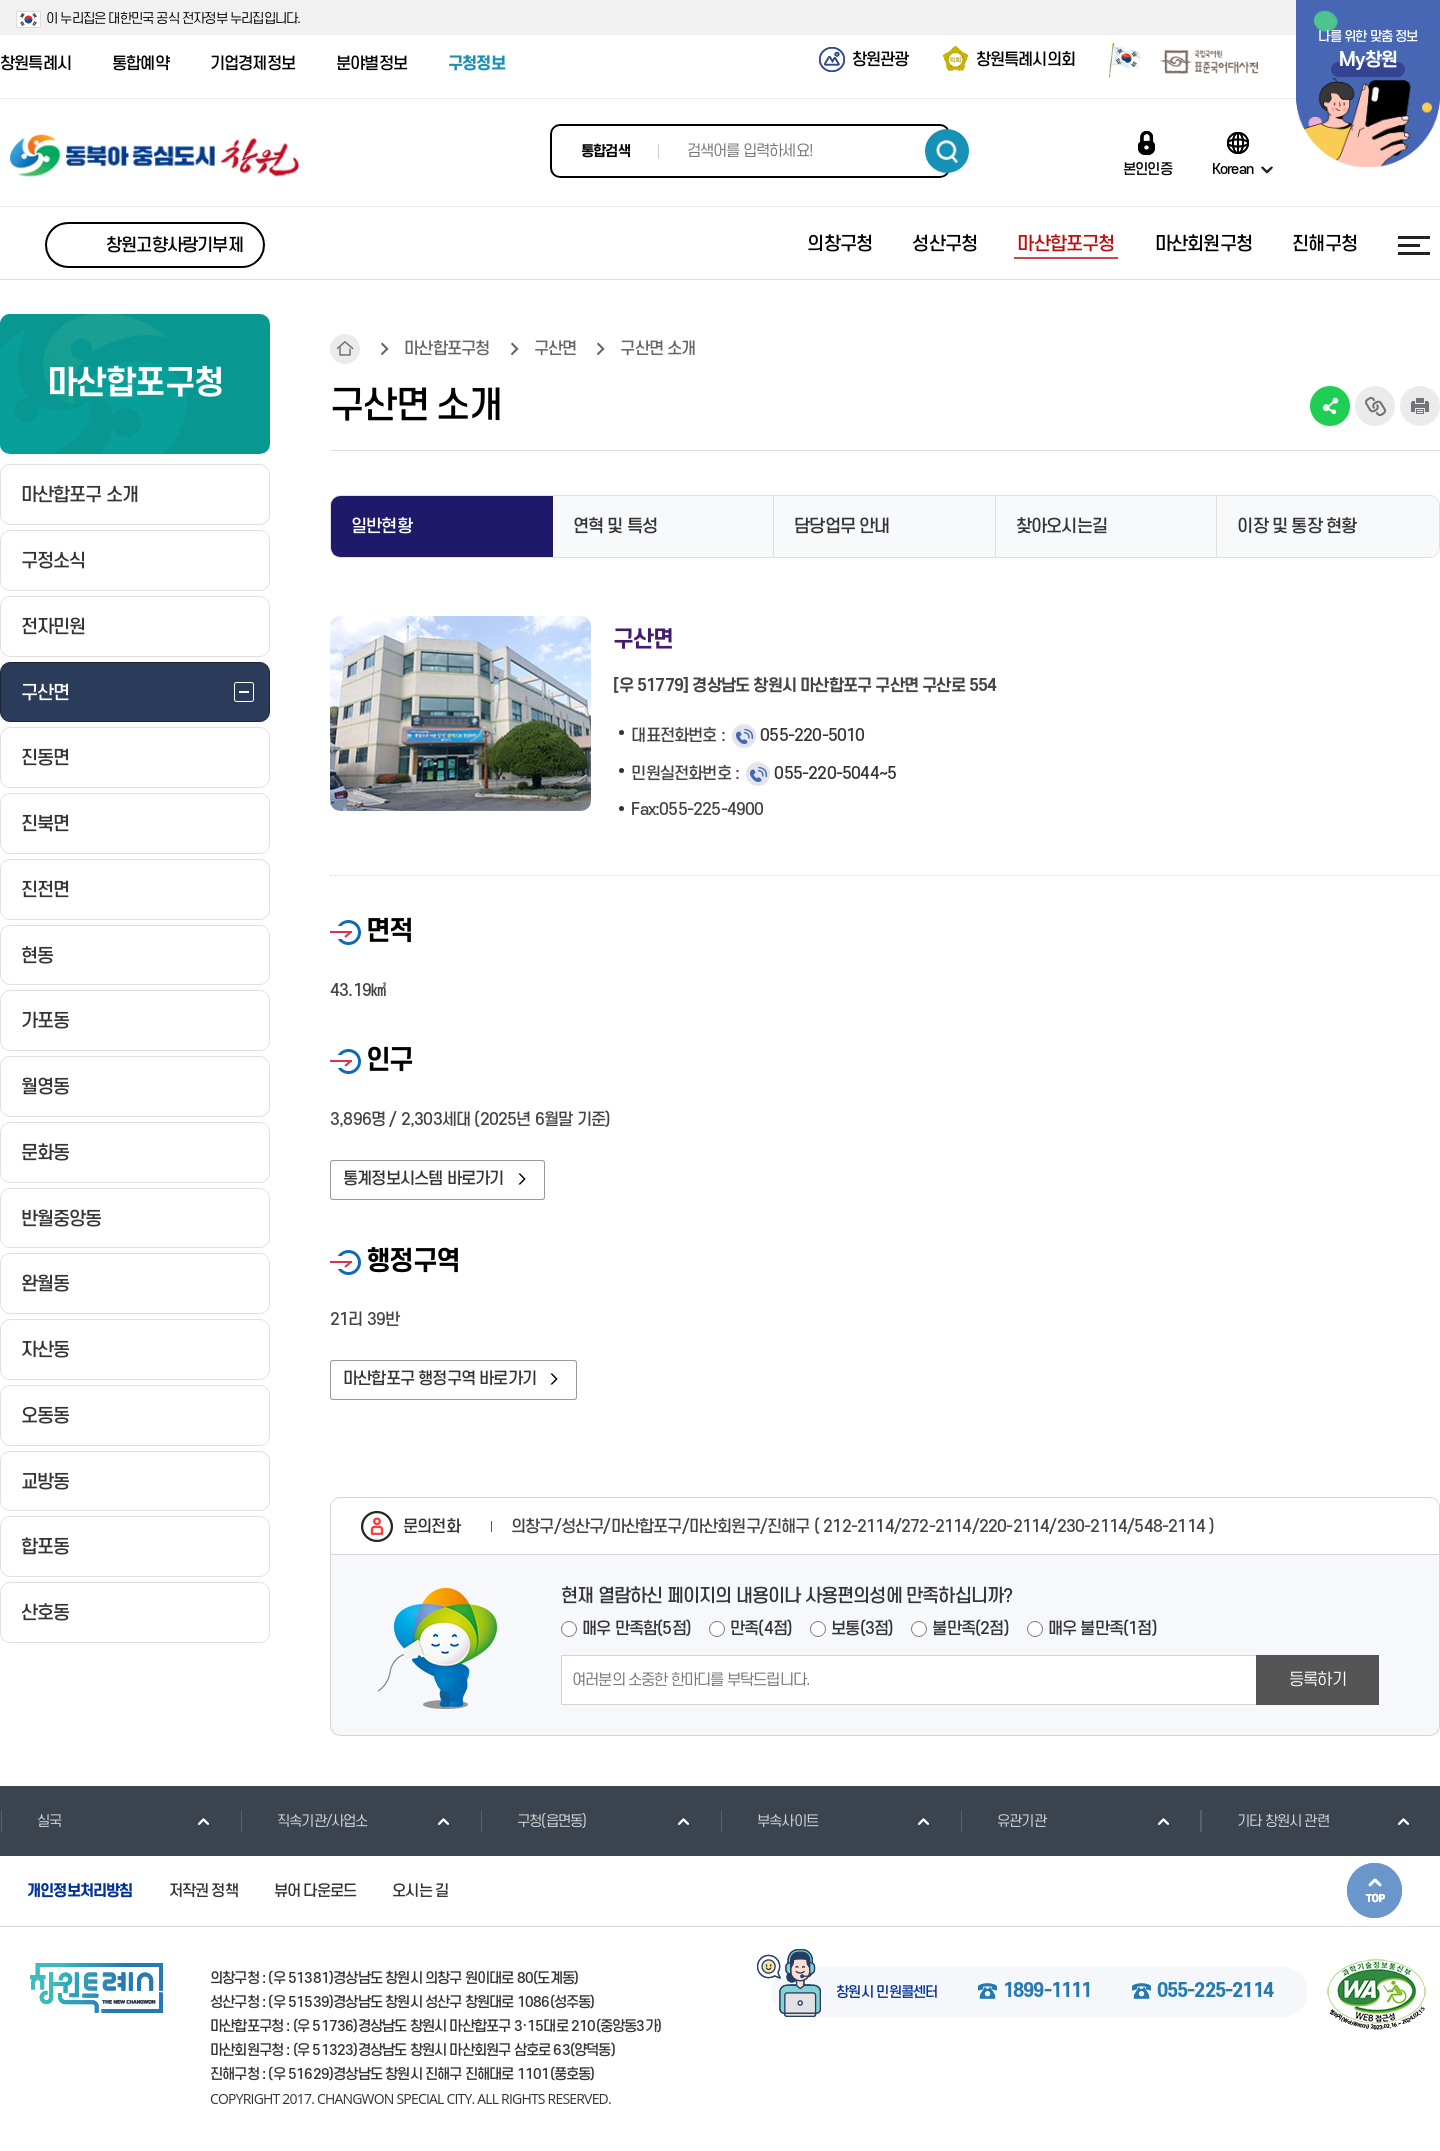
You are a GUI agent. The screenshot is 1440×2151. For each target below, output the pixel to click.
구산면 (555, 349)
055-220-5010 (812, 736)
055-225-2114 (1215, 1992)
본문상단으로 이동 (1374, 1890)
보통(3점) (862, 1629)
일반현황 (381, 526)
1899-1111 (1047, 1992)
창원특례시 (35, 64)
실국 (30, 1821)
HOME (345, 349)
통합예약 (140, 64)
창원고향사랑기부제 (174, 245)
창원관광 (880, 60)
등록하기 (1317, 1680)
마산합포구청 (446, 349)
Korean (1232, 169)
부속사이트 (769, 1821)
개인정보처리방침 (80, 1891)
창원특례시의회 (1025, 60)
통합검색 (605, 151)
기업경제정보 (252, 64)
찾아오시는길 (1061, 526)
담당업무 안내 (841, 526)
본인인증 (1147, 169)
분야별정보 (371, 64)
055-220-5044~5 (835, 774)
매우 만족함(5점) (636, 1629)
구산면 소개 (657, 349)
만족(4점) (761, 1629)
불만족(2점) (970, 1629)
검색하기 (947, 151)
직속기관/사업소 (304, 1821)
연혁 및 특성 (615, 526)
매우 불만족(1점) (1102, 1629)
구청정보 (476, 64)
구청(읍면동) (533, 1821)
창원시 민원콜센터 (887, 1993)
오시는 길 (420, 1891)
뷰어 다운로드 (315, 1891)
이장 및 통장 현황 (1296, 526)
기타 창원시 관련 (1264, 1821)
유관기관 (1003, 1821)
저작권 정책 (203, 1891)
